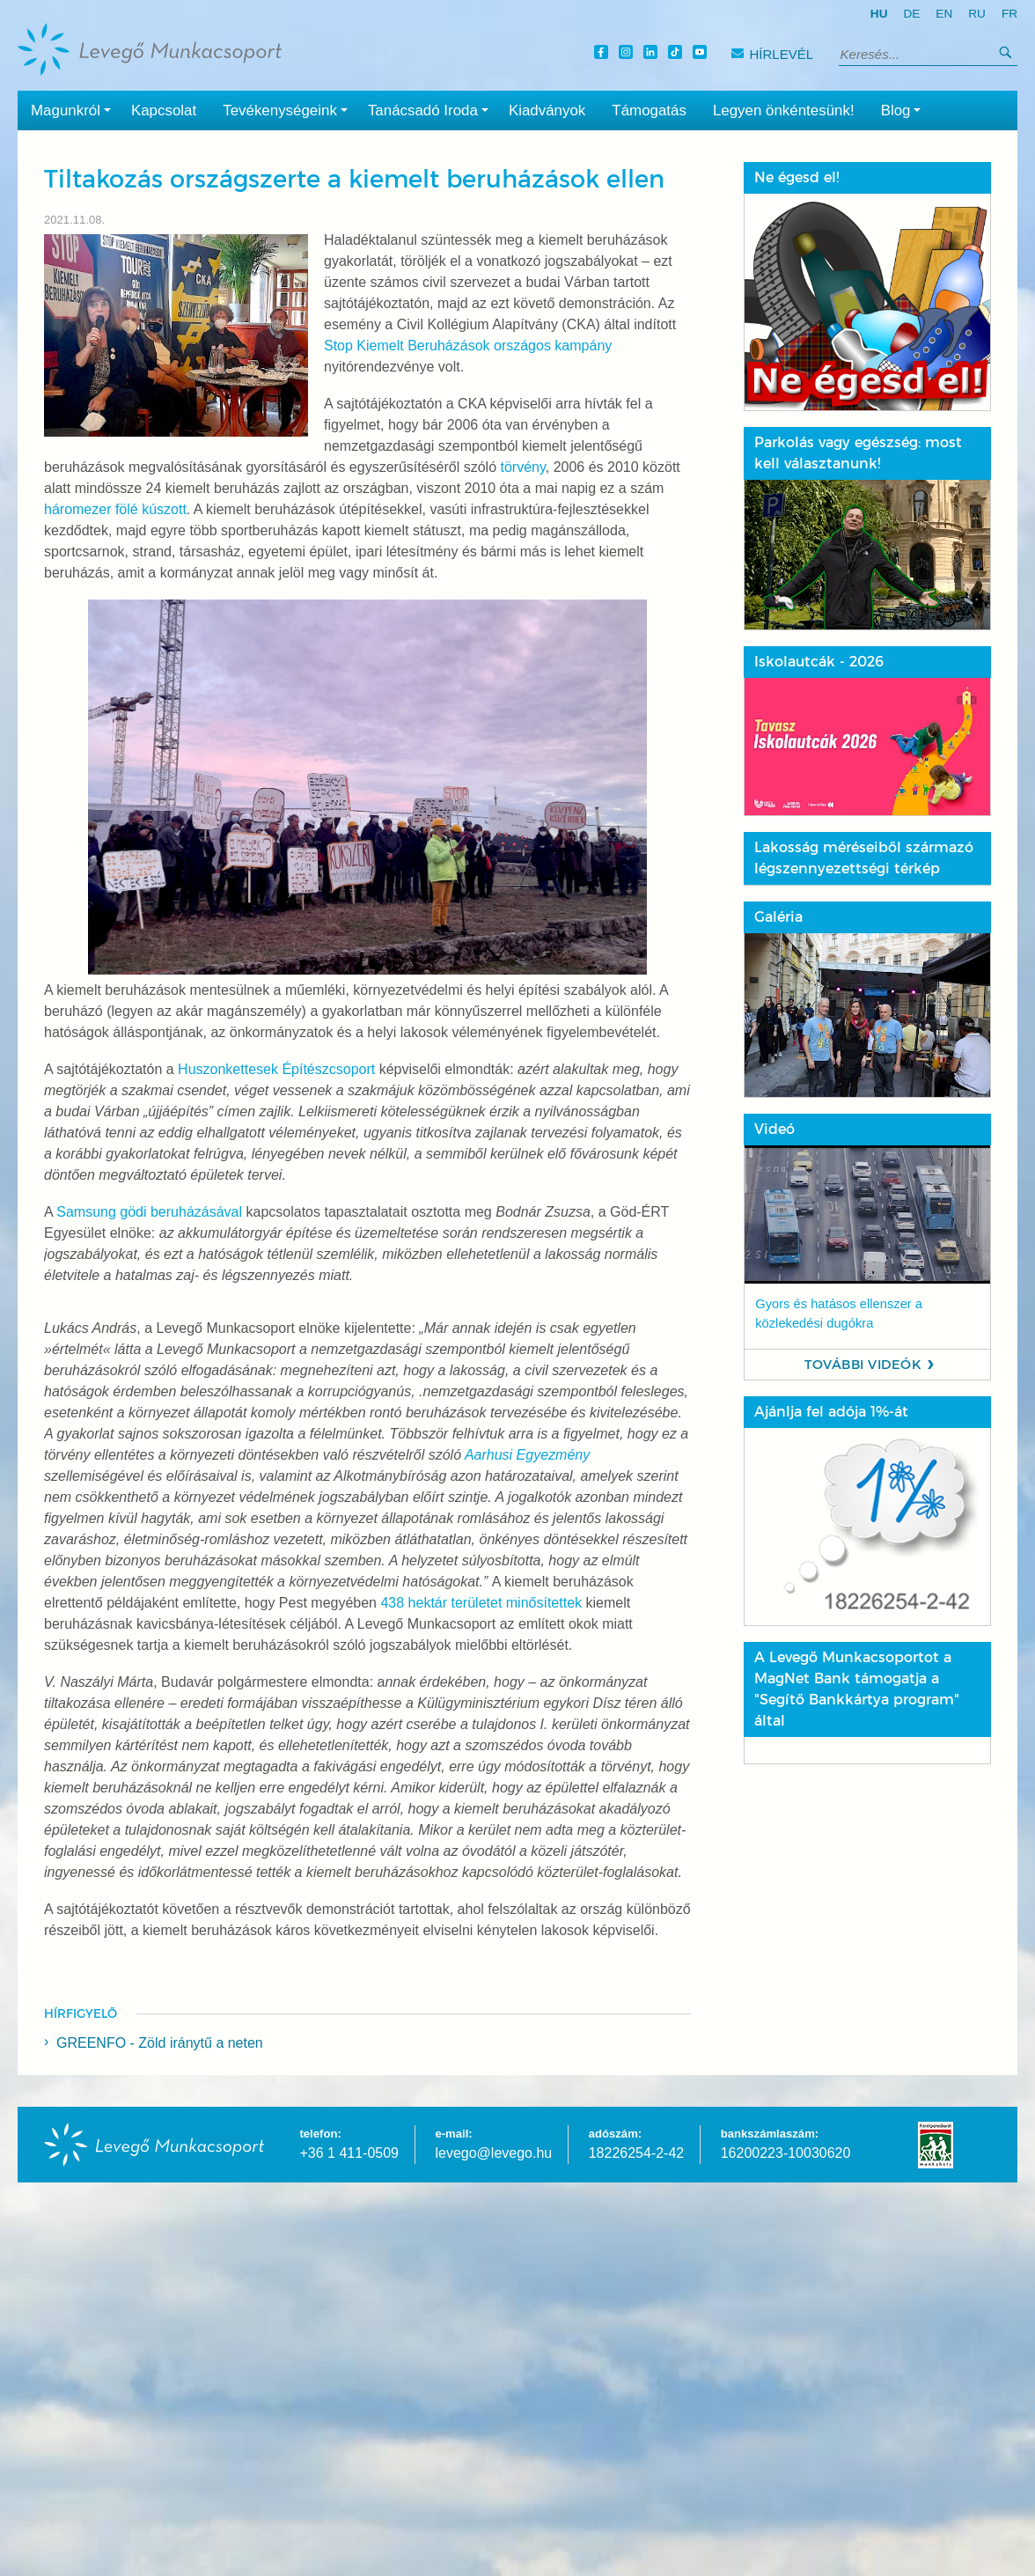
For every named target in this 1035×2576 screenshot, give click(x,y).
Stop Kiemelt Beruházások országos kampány (468, 345)
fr (1009, 13)
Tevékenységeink (289, 109)
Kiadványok (547, 110)
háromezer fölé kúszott (115, 509)
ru (977, 13)
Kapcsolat (163, 110)
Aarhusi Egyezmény (527, 1454)
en (944, 13)
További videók (862, 1365)
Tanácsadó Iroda (431, 109)
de (911, 13)
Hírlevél (772, 54)
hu (879, 13)
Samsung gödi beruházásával (149, 1211)
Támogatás (649, 110)
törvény (522, 467)
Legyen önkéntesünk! (784, 110)
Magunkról (74, 109)
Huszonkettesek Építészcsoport (276, 1069)
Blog (905, 109)
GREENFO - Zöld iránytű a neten (159, 2042)
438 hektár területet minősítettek (481, 1602)
